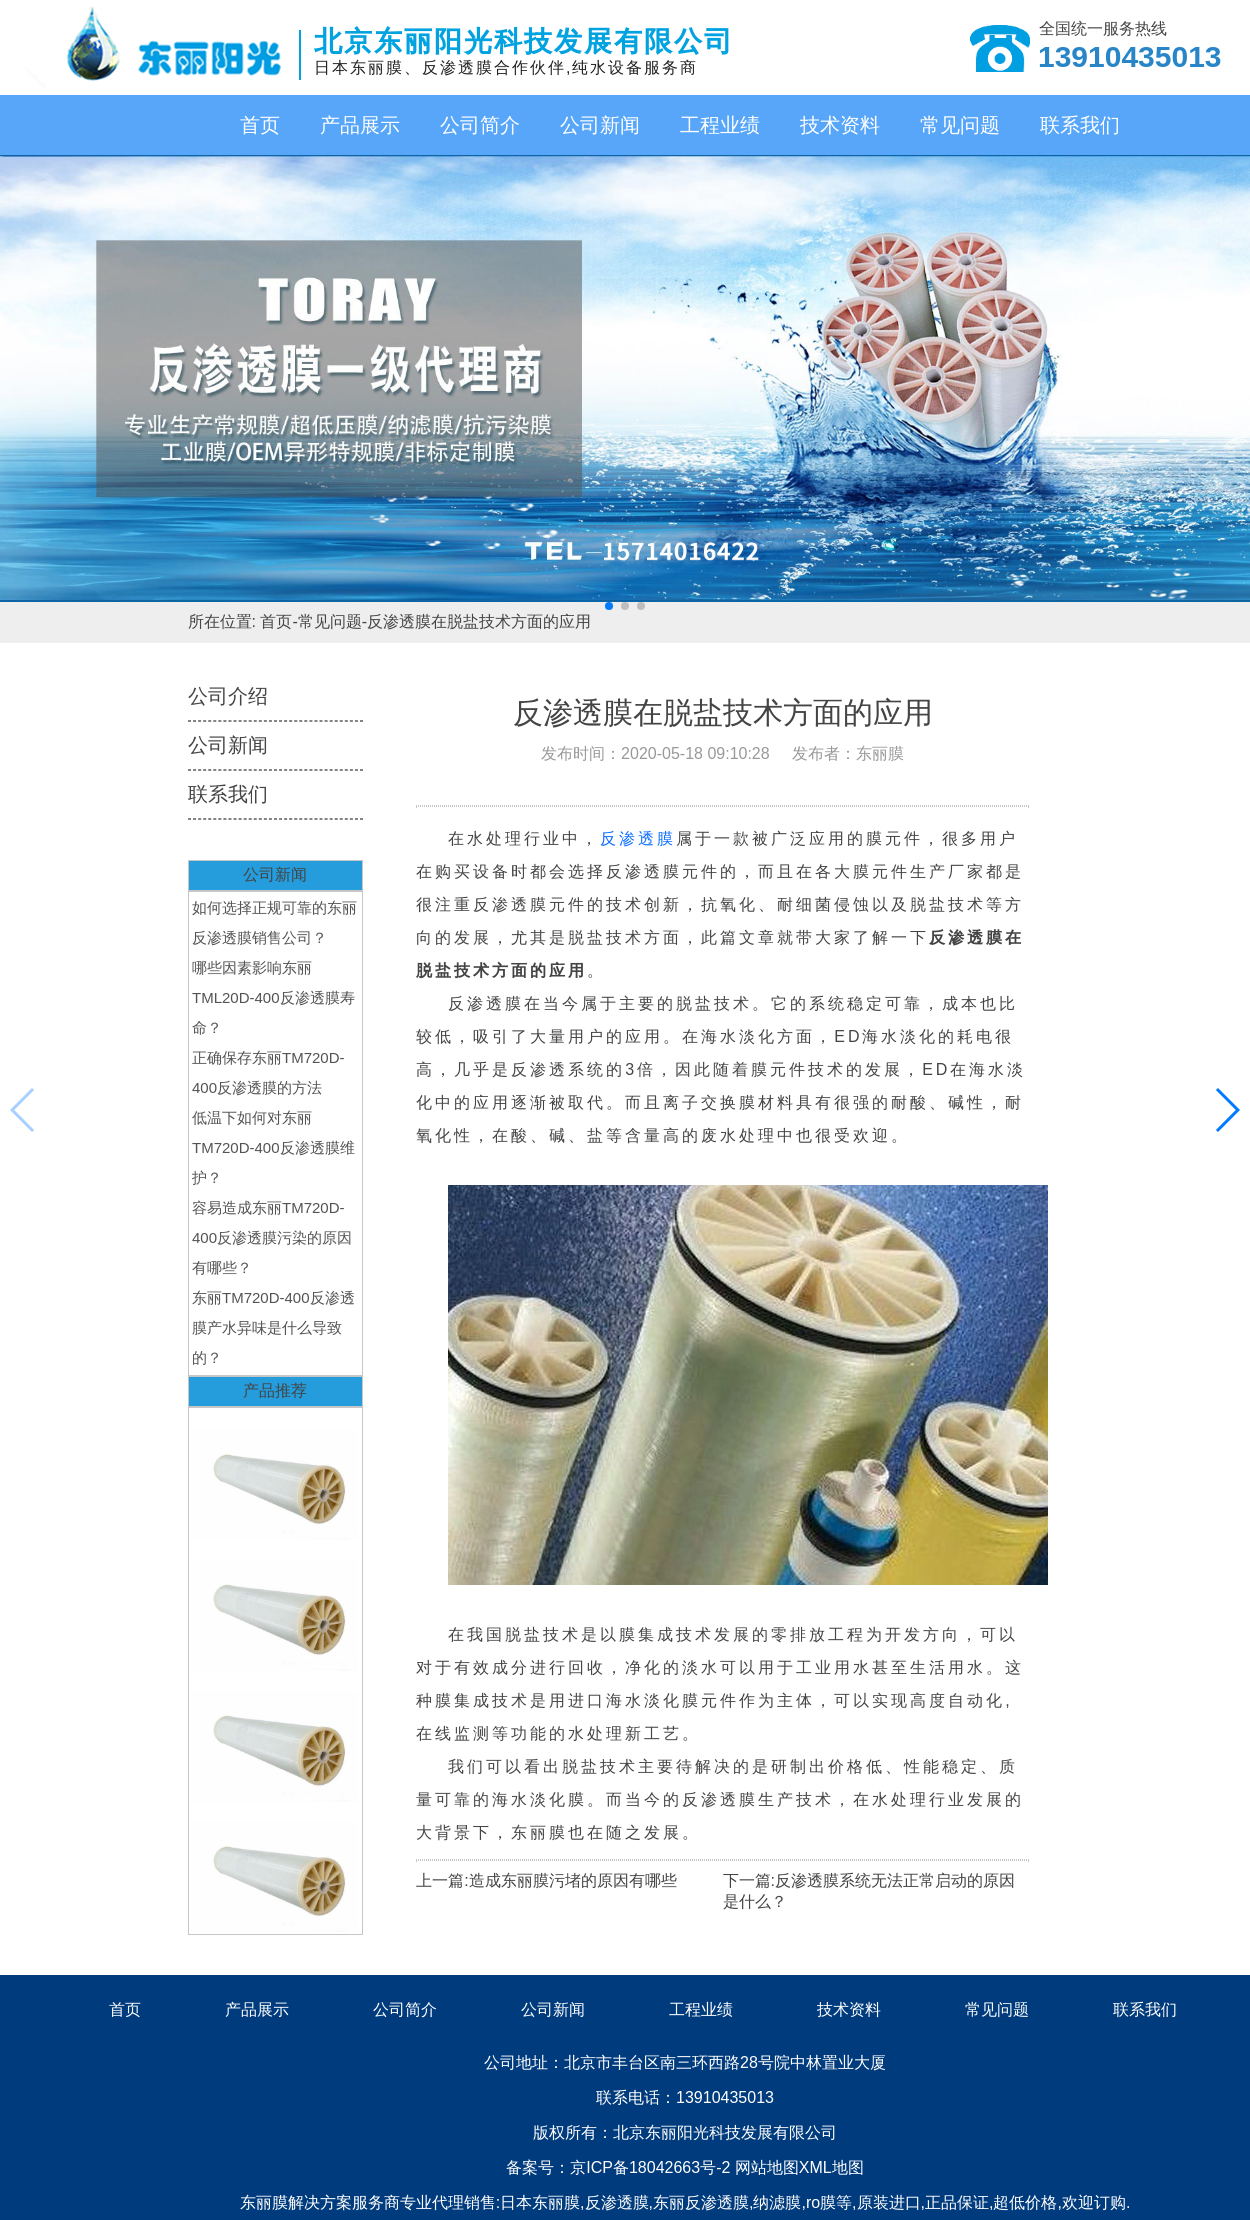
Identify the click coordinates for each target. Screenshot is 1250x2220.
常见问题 (960, 125)
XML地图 (831, 2167)
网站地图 (767, 2167)
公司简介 (480, 125)
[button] (609, 606)
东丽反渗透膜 (701, 2202)
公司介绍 (228, 696)
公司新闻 (600, 125)
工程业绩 (720, 125)
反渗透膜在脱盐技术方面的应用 (479, 621)
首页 (260, 125)
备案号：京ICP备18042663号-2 (620, 2167)
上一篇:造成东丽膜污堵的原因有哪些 (546, 1880)
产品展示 (360, 125)
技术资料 (840, 125)
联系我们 (1080, 125)
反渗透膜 (638, 838)
